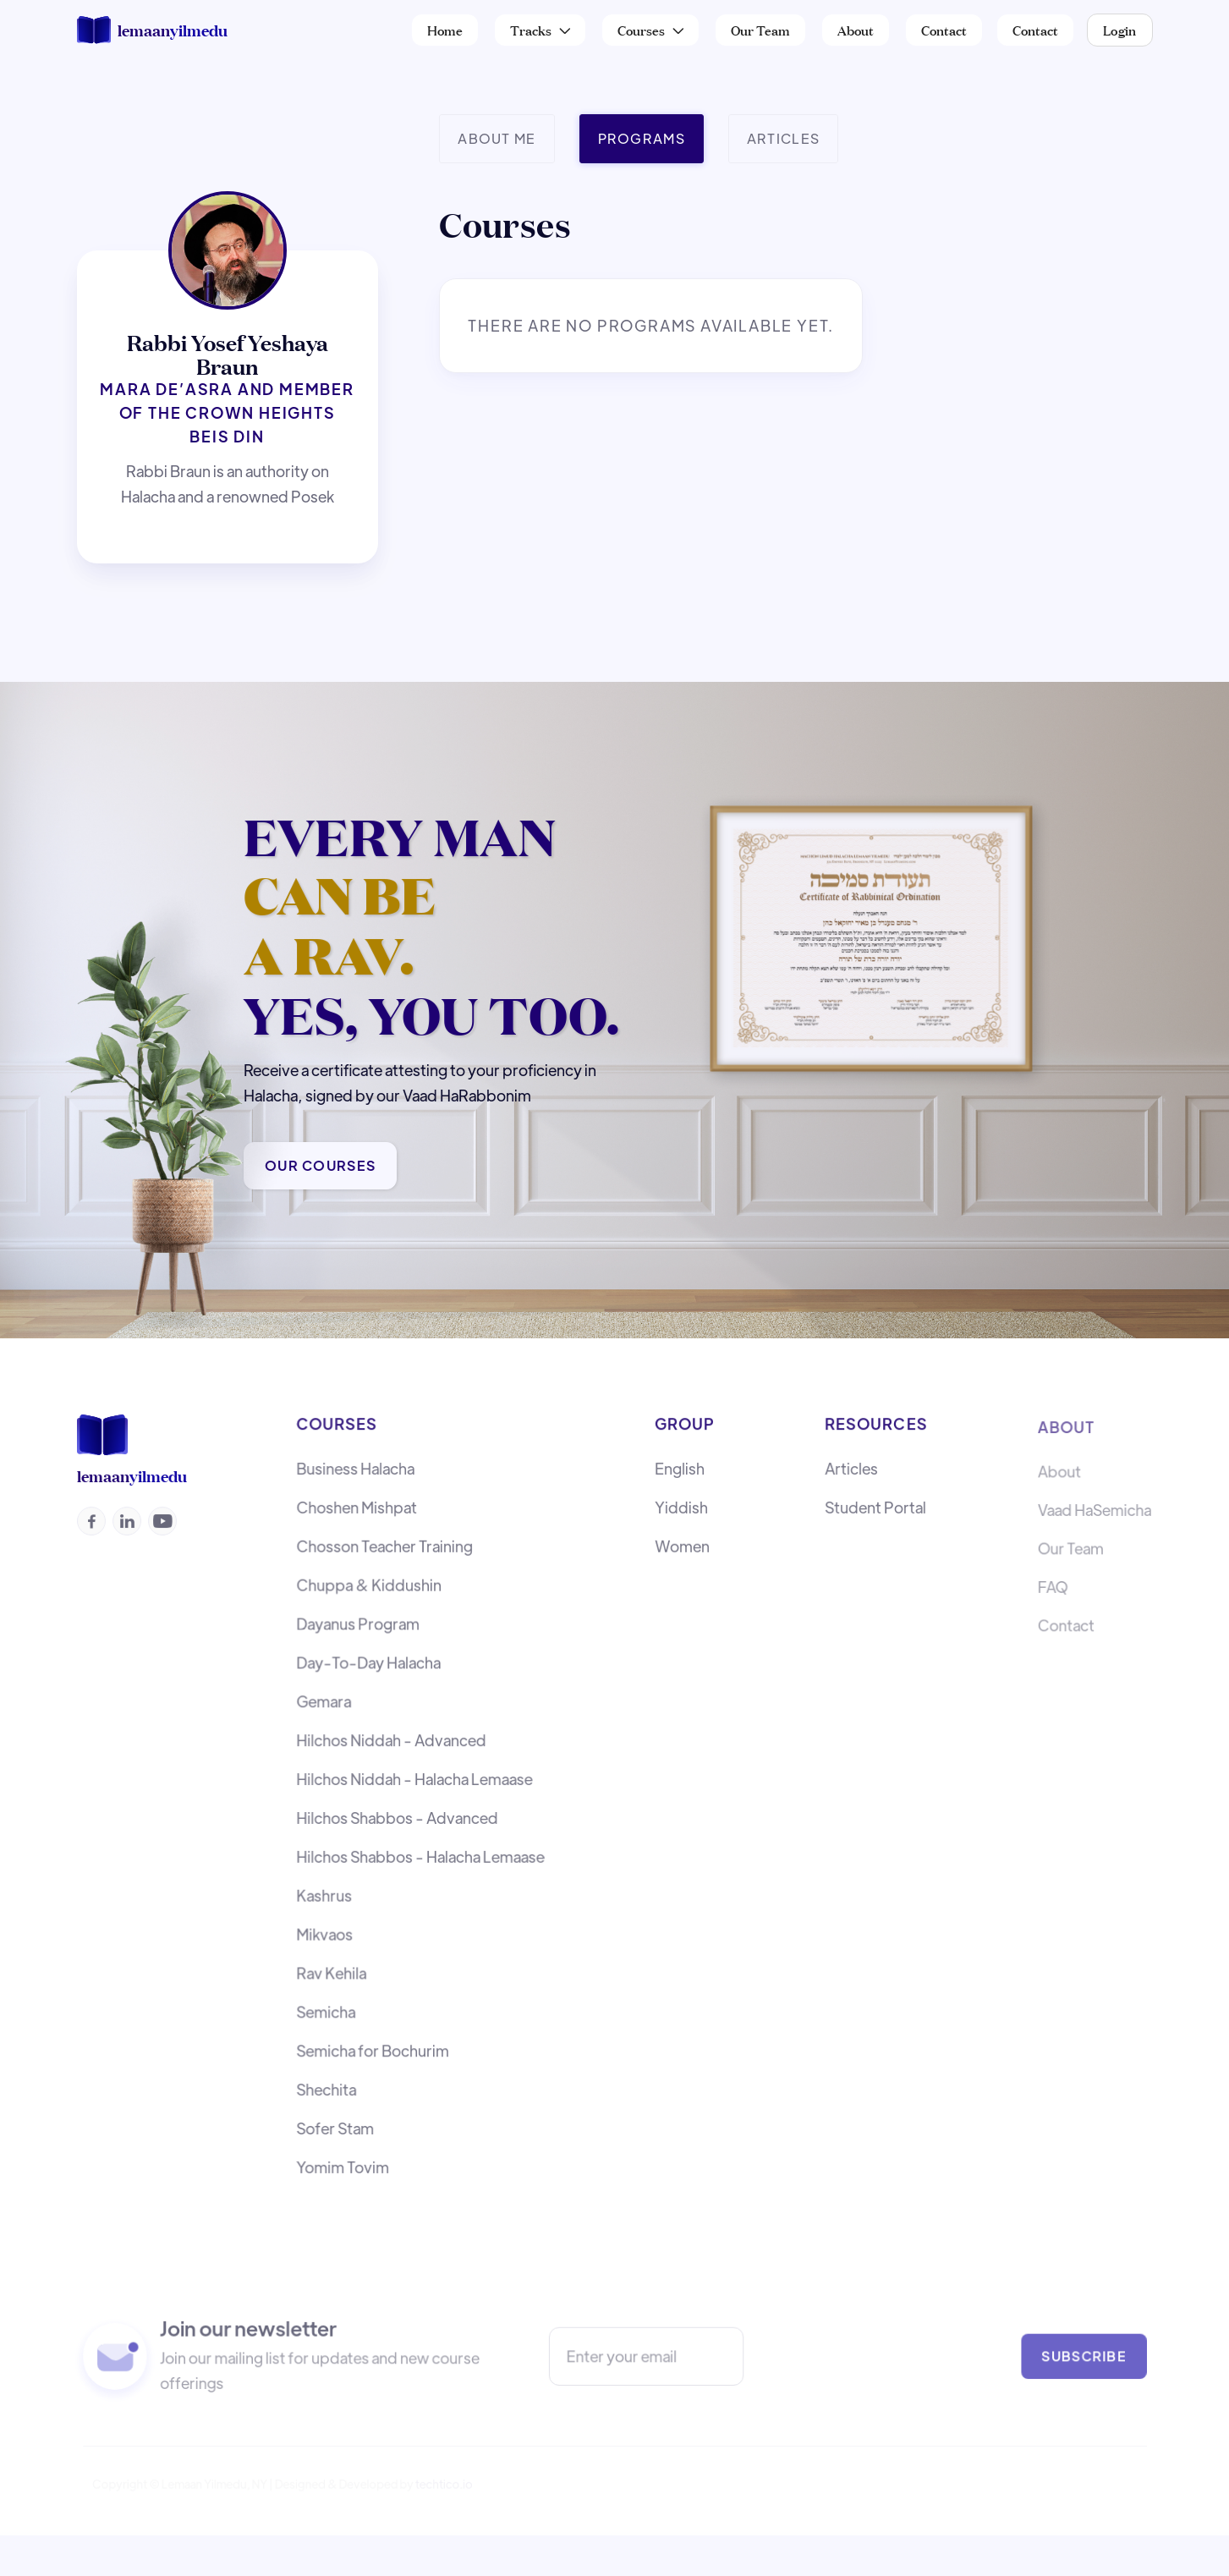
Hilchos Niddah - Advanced (391, 1743)
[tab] (496, 138)
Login (1120, 29)
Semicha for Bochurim (373, 2046)
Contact (944, 29)
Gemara (326, 1706)
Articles (852, 1479)
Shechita (328, 2083)
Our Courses (321, 1165)
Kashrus (326, 1894)
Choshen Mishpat (358, 1516)
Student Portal (875, 1516)
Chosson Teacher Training (385, 1554)
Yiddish (681, 1516)
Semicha (328, 2008)
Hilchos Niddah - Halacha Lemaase (414, 1781)
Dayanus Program (359, 1630)
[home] (152, 30)
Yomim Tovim (344, 2159)
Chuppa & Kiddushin (370, 1592)
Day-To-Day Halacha (369, 1668)
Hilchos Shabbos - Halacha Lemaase (419, 1856)
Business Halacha (356, 1479)
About (855, 29)
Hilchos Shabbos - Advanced (397, 1819)
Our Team (760, 29)
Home (445, 29)
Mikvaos (326, 1933)
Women (682, 1554)
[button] (540, 30)
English (680, 1479)
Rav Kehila (333, 1970)
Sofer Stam (337, 2121)
